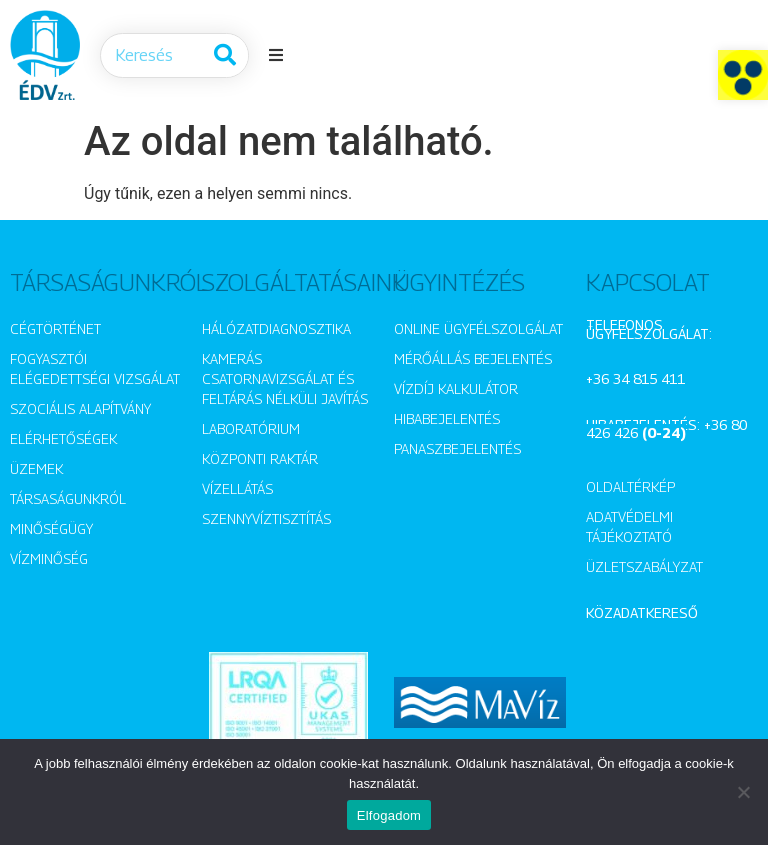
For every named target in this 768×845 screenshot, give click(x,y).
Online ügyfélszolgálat (478, 328)
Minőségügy (51, 528)
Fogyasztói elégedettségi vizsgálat (95, 368)
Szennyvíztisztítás (266, 518)
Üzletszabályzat (644, 566)
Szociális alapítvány (80, 408)
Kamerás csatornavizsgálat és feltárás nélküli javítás (285, 378)
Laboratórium (251, 428)
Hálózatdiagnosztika (276, 328)
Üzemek (36, 468)
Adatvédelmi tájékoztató (629, 526)
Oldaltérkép (630, 486)
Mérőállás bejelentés (473, 358)
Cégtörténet (55, 328)
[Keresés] (225, 55)
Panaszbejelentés (457, 448)
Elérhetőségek (63, 438)
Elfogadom (389, 815)
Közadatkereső (642, 612)
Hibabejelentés (447, 418)
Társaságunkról (68, 498)
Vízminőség (49, 558)
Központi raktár (260, 458)
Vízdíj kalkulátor (456, 388)
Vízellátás (237, 488)
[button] (743, 75)
